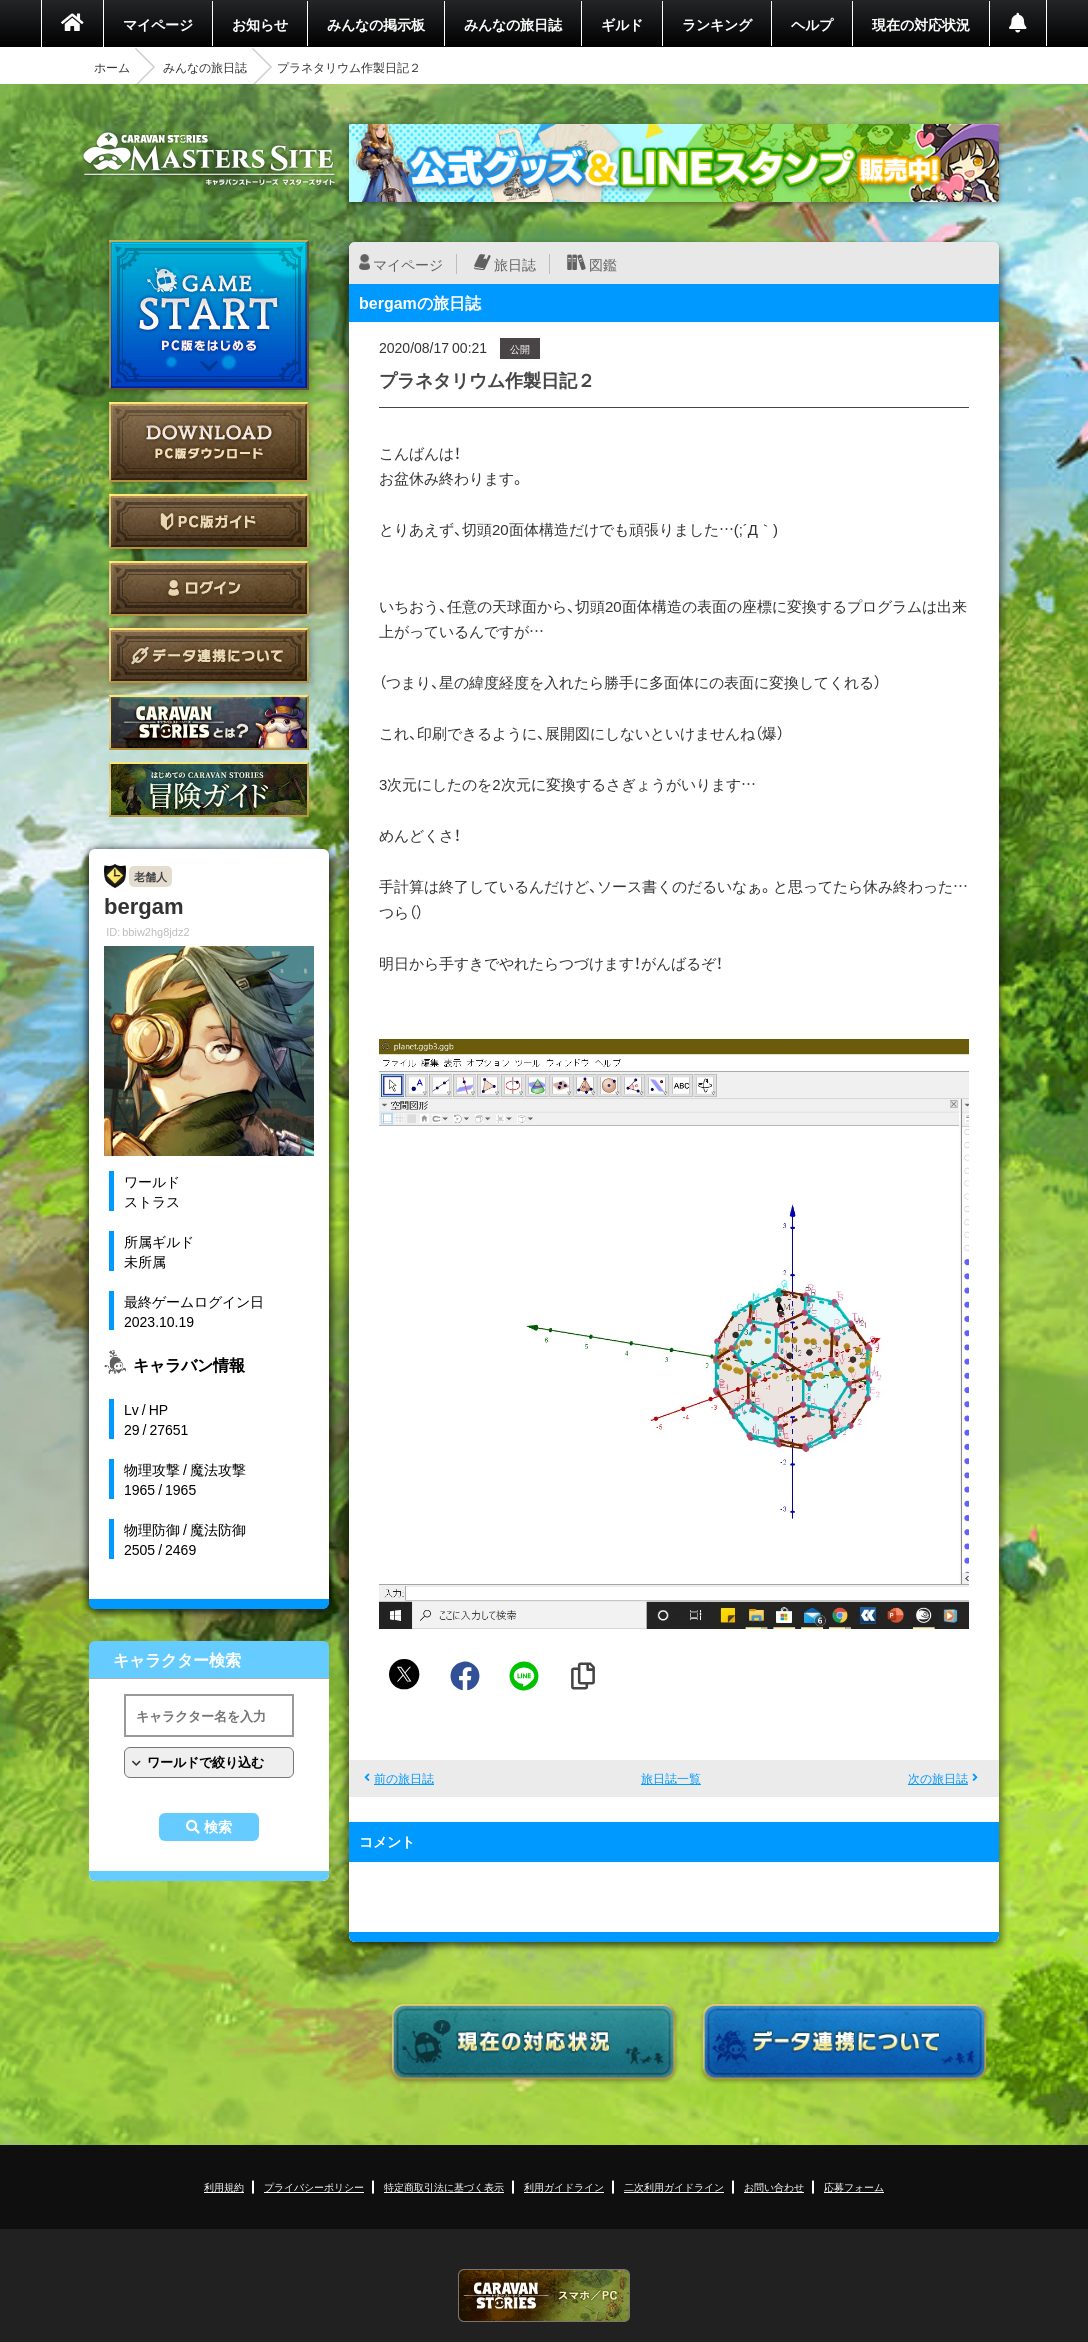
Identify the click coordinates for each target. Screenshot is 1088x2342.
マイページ (158, 24)
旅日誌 (515, 264)
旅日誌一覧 (671, 1778)
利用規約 (224, 2186)
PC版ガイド (209, 521)
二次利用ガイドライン (674, 2186)
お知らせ (260, 24)
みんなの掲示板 (376, 24)
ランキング (717, 24)
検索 (218, 1827)
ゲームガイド (209, 789)
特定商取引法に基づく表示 (444, 2186)
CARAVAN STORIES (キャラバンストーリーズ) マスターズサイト (209, 159)
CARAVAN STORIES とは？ (209, 722)
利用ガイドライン (564, 2186)
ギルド (622, 24)
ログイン (209, 588)
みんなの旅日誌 (513, 24)
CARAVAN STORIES (544, 2295)
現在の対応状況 (921, 24)
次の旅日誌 (938, 1778)
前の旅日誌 (404, 1778)
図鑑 (603, 264)
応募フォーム (854, 2186)
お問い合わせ (774, 2186)
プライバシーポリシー (314, 2186)
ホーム (112, 67)
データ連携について (209, 655)
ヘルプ (812, 24)
